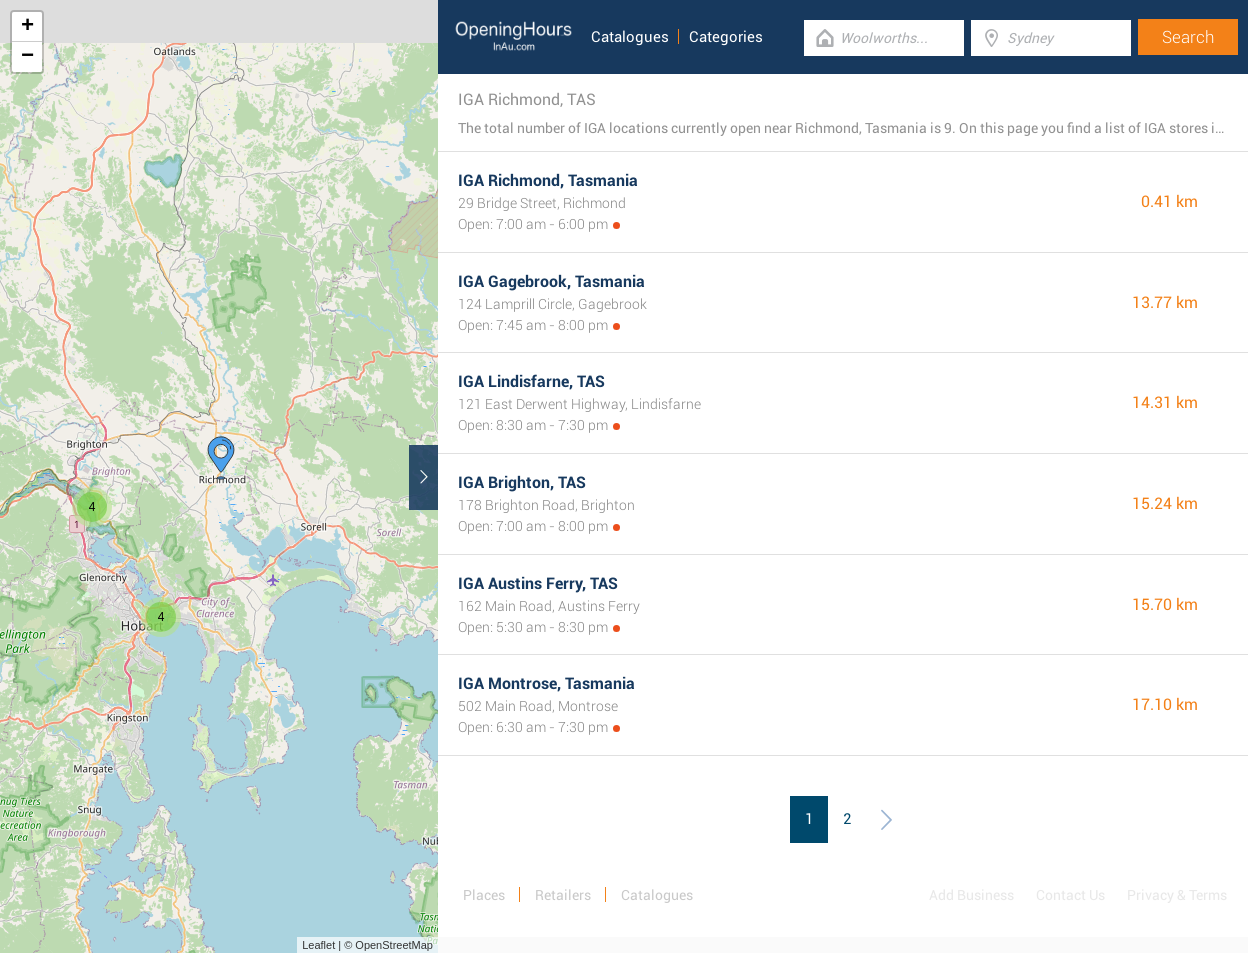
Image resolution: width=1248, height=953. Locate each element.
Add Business (971, 895)
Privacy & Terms (1177, 895)
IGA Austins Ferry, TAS (538, 583)
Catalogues (630, 37)
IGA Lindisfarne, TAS (531, 381)
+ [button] (27, 27)
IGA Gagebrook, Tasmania (551, 281)
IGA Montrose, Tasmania (546, 683)
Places (484, 895)
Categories (726, 37)
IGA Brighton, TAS (522, 482)
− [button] (27, 57)
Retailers (563, 895)
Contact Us (1070, 895)
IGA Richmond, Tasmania (548, 180)
